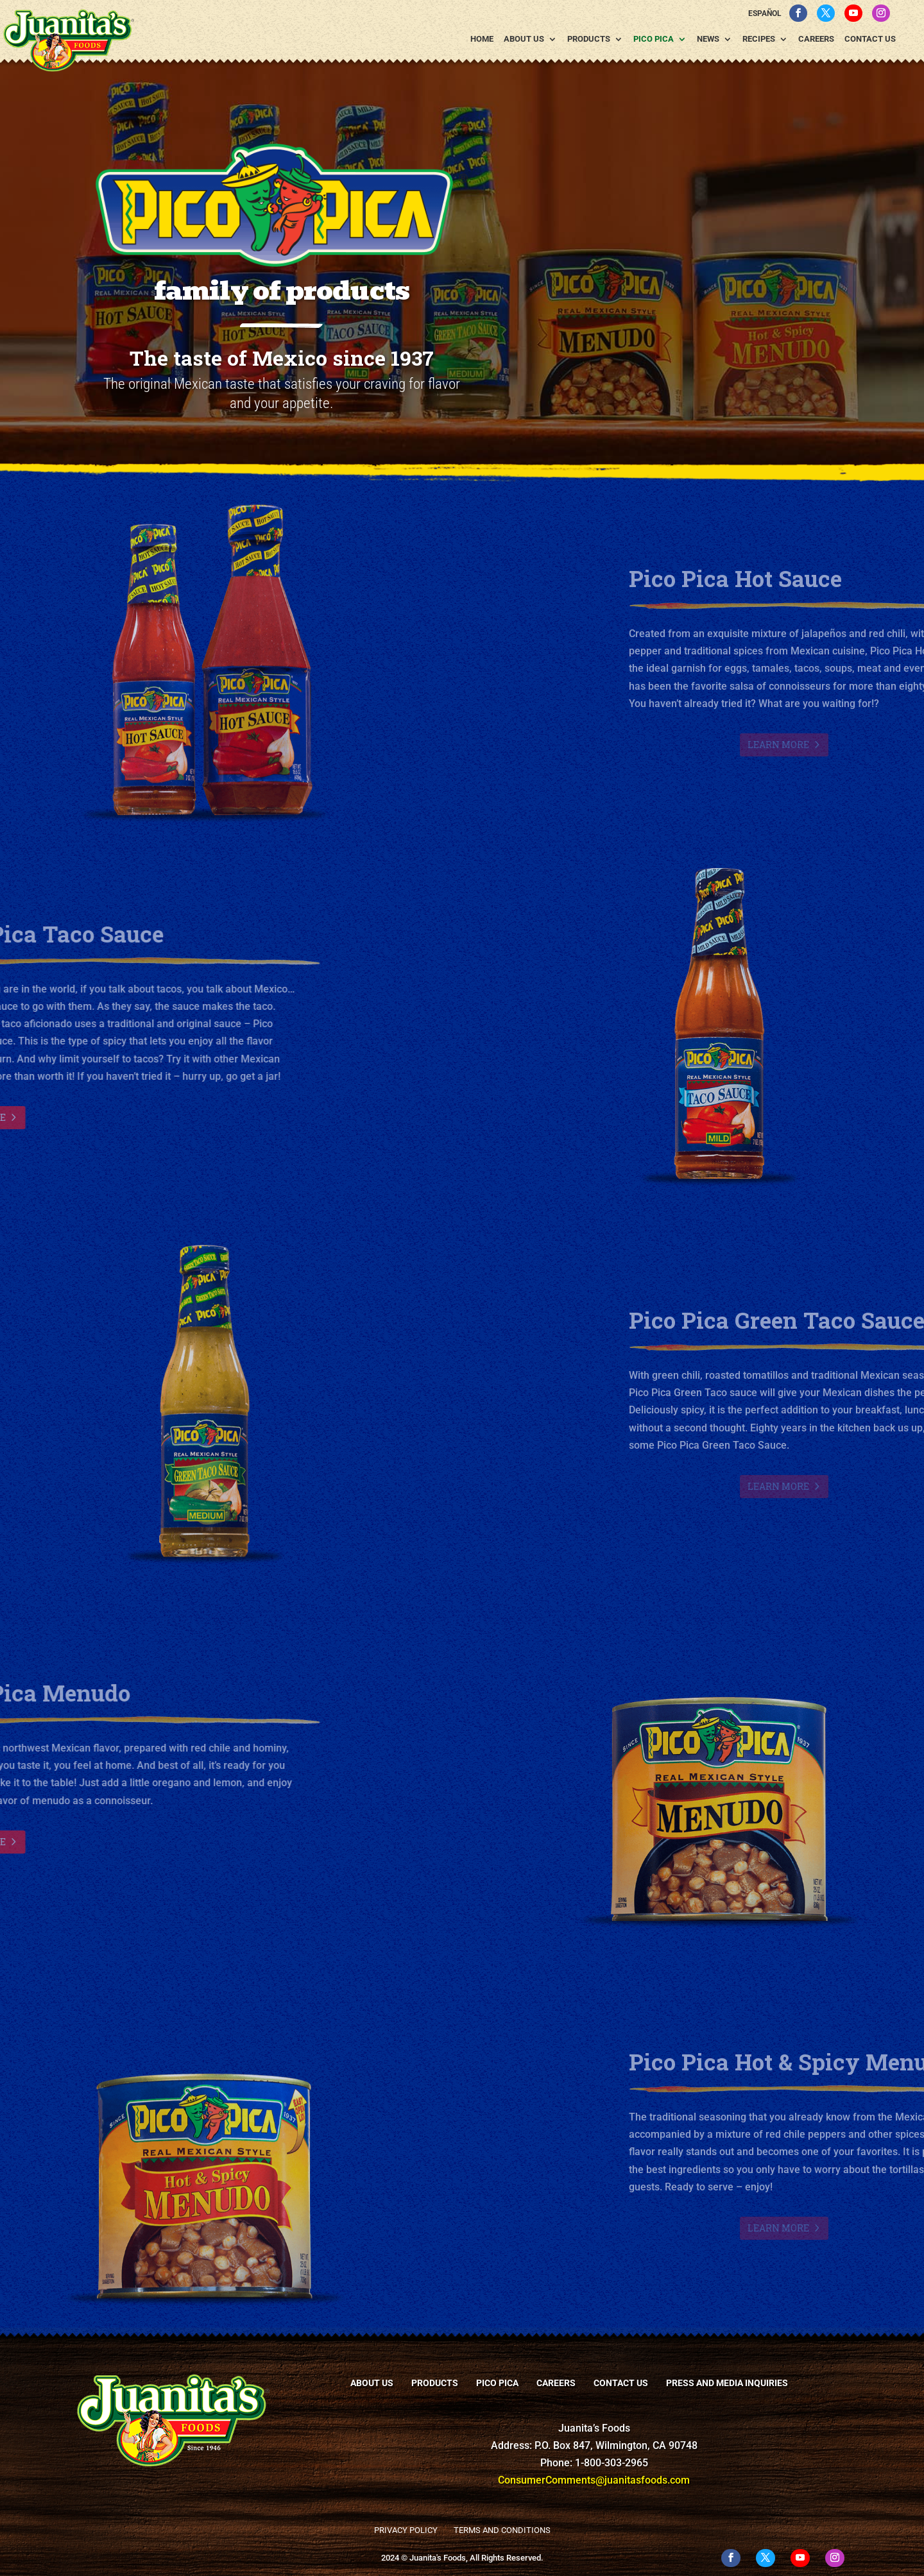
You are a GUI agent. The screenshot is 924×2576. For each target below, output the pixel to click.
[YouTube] (853, 13)
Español (765, 13)
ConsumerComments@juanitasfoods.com (594, 2480)
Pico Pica (653, 39)
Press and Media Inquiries (727, 2383)
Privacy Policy (406, 2530)
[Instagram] (881, 13)
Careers (816, 39)
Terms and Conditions (502, 2530)
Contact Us (870, 39)
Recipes (758, 39)
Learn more (862, 744)
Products (588, 39)
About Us (524, 39)
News (708, 39)
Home (481, 39)
